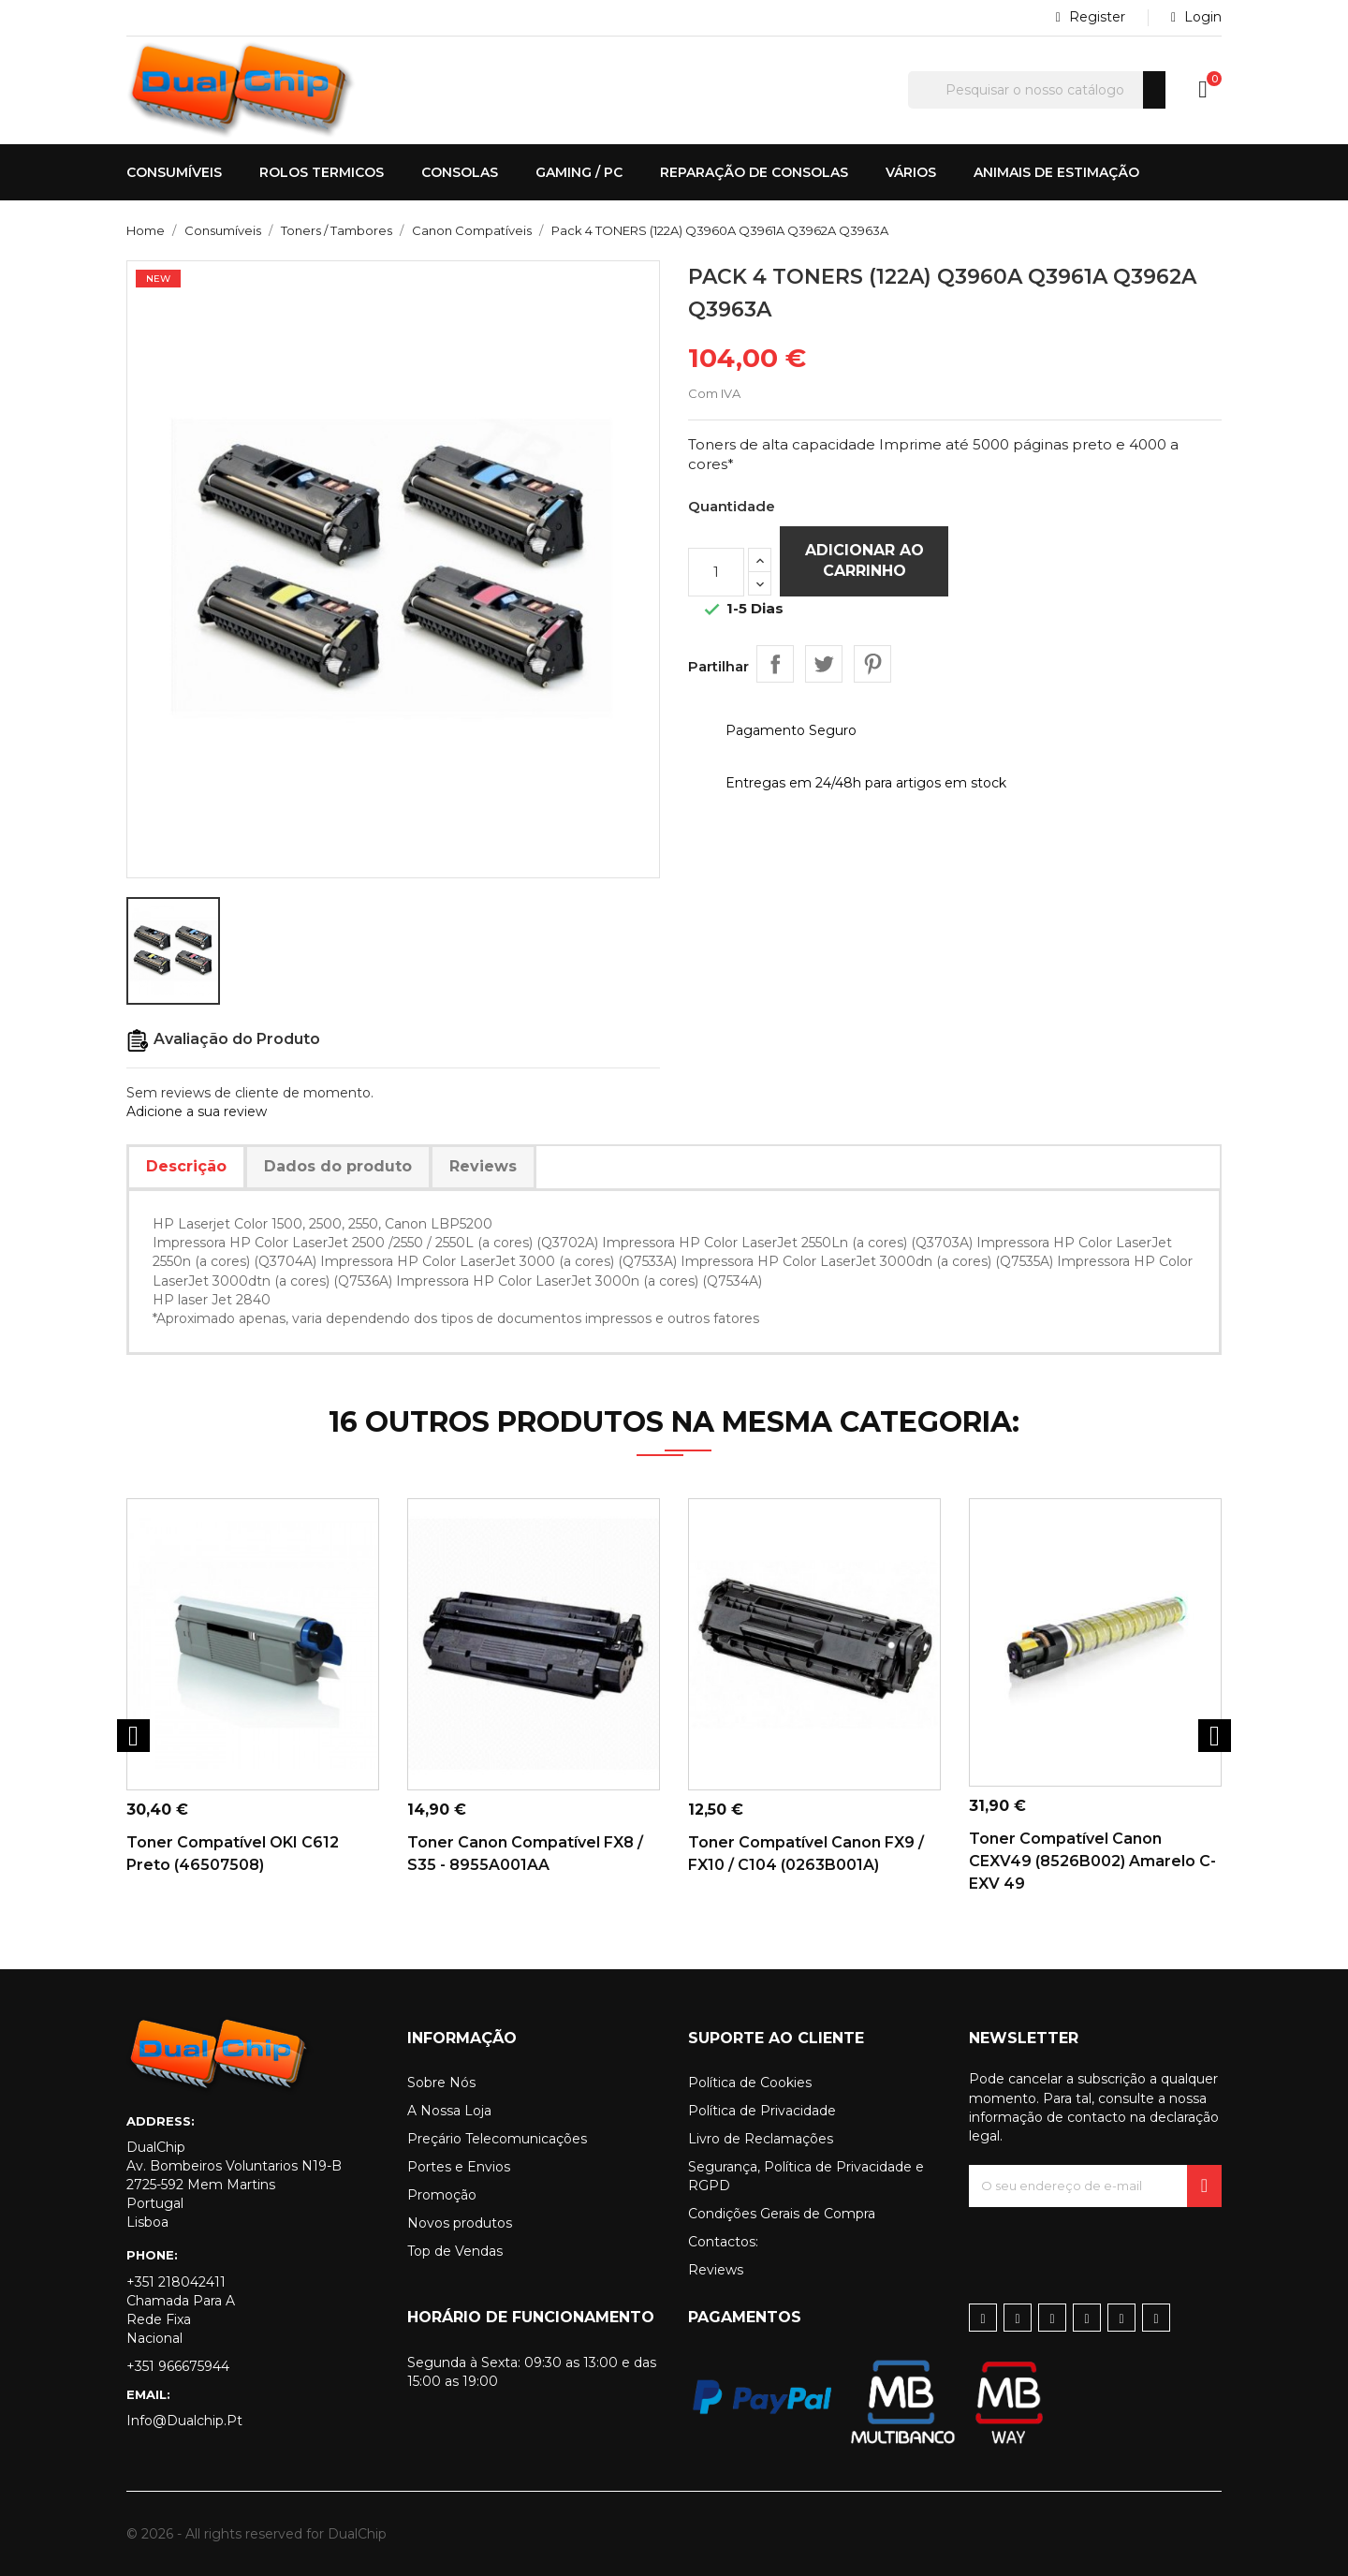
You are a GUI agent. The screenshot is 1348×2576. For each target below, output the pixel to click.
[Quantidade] (716, 572)
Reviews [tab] (483, 1166)
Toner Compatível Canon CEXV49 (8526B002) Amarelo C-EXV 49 (1092, 1861)
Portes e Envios (458, 2166)
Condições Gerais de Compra (781, 2213)
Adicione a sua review (196, 1111)
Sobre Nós (441, 2082)
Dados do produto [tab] (338, 1166)
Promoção (441, 2194)
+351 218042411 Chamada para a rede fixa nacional (180, 2310)
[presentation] (1111, 2243)
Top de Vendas (455, 2251)
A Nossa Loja (449, 2110)
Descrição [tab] (186, 1166)
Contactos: (723, 2241)
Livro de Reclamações (760, 2138)
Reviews (715, 2269)
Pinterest (872, 664)
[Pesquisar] (1036, 90)
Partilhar (775, 664)
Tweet (823, 664)
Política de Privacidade (762, 2110)
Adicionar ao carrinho (864, 560)
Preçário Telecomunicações (497, 2138)
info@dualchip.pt (184, 2420)
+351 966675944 (177, 2366)
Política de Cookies (750, 2082)
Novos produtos (459, 2223)
